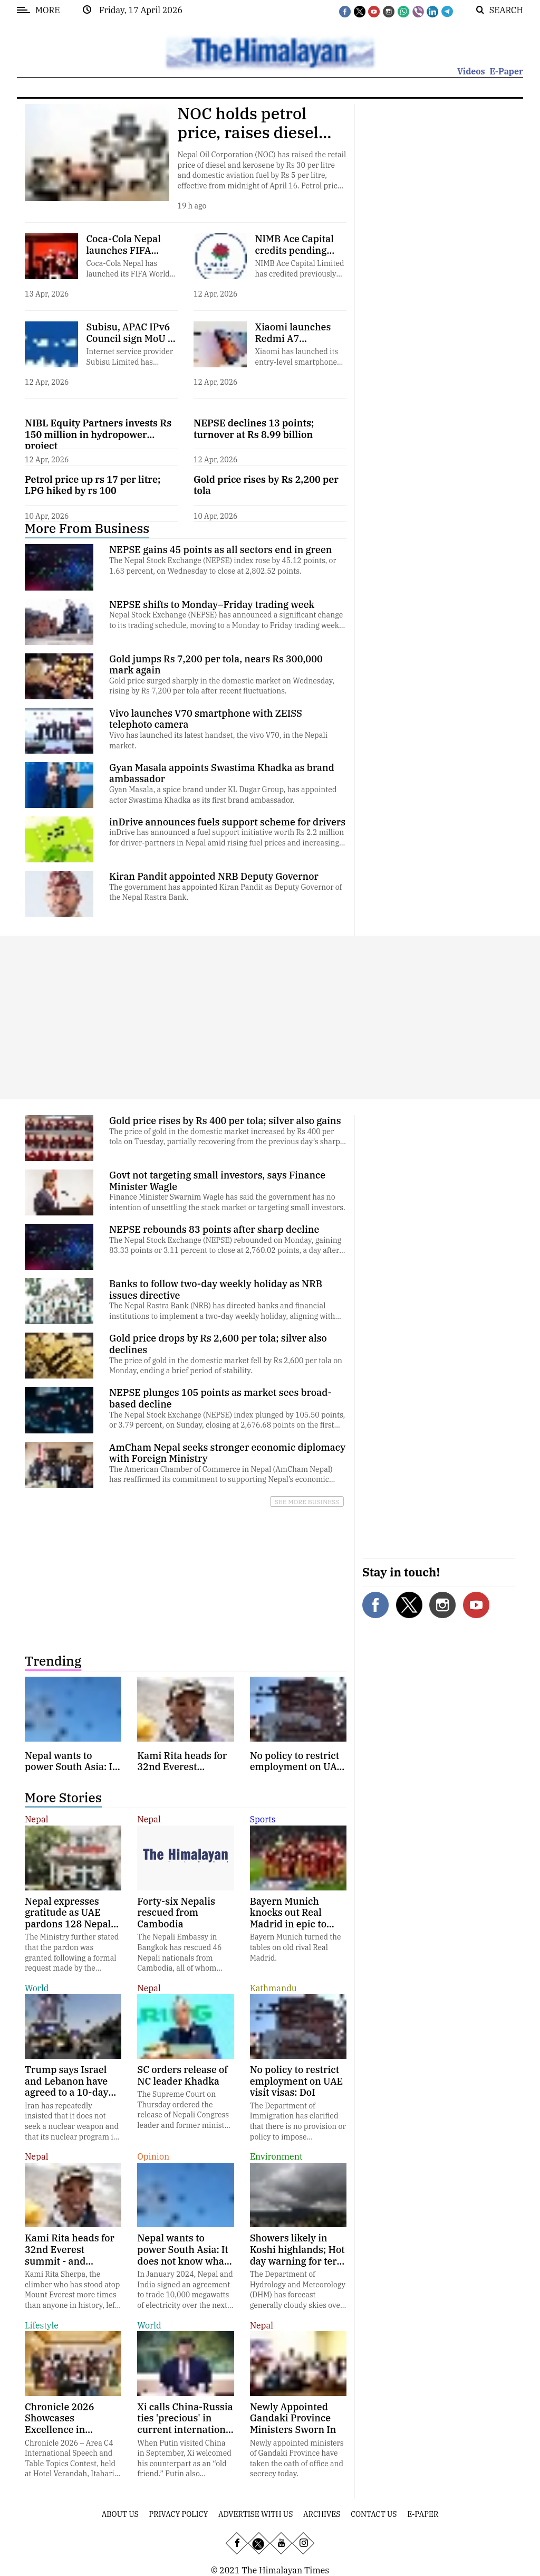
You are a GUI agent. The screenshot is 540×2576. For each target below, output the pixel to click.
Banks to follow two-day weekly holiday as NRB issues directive (215, 1289)
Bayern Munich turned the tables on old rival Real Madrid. (295, 1947)
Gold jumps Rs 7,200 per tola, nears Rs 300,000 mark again (216, 665)
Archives (321, 2514)
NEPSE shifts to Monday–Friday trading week (211, 604)
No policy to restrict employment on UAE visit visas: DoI (296, 2081)
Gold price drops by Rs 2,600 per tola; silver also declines (218, 1344)
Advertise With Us (255, 2514)
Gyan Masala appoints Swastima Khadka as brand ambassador (221, 773)
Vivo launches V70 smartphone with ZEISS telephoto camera (205, 719)
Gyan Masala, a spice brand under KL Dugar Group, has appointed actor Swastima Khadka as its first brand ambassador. (222, 795)
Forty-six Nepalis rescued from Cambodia (176, 1912)
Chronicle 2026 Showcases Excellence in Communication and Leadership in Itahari (71, 2435)
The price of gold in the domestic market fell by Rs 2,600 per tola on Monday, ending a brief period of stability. (225, 1366)
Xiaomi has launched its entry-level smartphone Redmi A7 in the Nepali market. (296, 367)
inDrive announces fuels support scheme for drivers (227, 822)
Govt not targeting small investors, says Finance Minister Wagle (217, 1181)
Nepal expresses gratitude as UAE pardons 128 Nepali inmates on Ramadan (73, 1918)
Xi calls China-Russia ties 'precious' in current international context (185, 2424)
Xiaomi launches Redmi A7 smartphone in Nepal (293, 344)
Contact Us (374, 2514)
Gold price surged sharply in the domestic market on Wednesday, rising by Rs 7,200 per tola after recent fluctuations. (221, 686)
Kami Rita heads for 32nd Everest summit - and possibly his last (69, 2255)
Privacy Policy (178, 2514)
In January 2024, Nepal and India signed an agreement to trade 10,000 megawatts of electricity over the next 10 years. (185, 2294)
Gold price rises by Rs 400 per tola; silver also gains (225, 1121)
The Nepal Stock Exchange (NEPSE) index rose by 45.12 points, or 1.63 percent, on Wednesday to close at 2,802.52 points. (222, 566)
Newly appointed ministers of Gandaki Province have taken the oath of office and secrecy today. (297, 2458)
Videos (471, 71)
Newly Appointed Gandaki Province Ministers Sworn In (293, 2418)
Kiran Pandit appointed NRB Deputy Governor (214, 876)
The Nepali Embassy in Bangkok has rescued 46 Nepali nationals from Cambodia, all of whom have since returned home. (183, 1957)
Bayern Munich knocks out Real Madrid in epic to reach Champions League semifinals (291, 1924)
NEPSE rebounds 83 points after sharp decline (214, 1229)
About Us (120, 2514)
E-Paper (506, 71)
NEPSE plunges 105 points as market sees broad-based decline (220, 1398)
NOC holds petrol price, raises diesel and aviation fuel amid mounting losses (262, 141)
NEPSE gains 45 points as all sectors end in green (220, 550)
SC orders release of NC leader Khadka (182, 2075)
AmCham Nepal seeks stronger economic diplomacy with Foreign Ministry (227, 1453)
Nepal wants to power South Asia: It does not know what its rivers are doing (182, 2255)
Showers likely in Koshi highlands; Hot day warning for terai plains (297, 2255)
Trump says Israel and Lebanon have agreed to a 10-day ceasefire (66, 2087)
